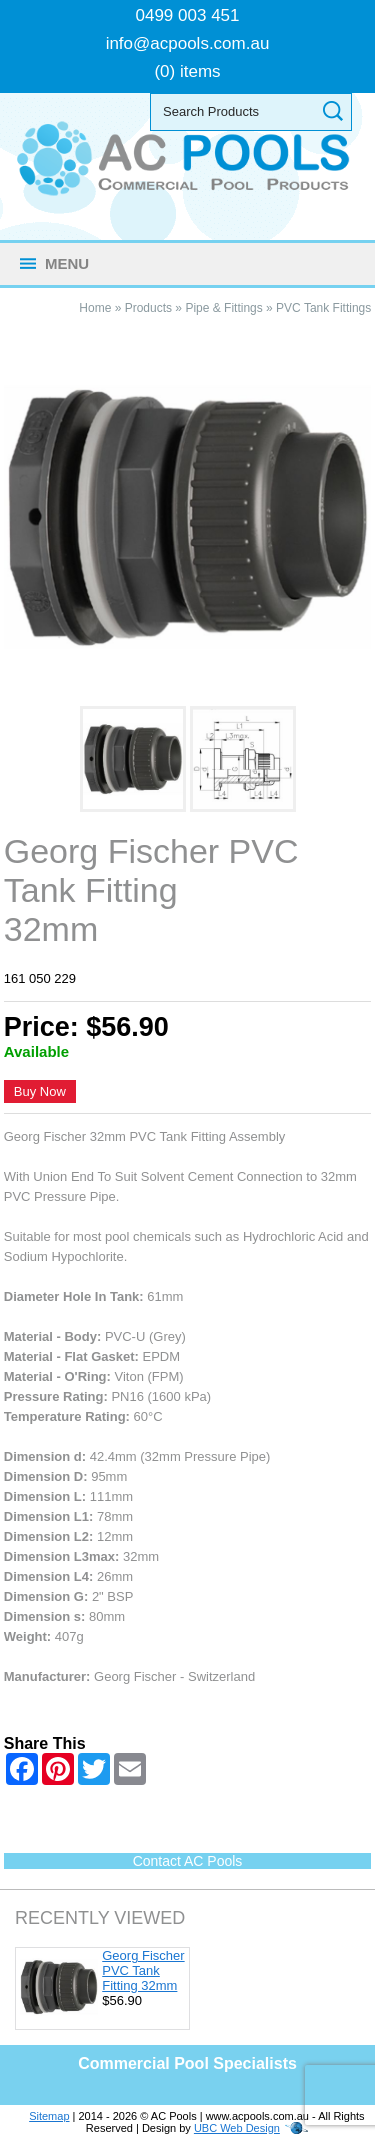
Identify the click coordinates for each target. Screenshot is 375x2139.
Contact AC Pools (188, 1861)
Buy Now (40, 1091)
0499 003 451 (188, 15)
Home (95, 308)
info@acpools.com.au (188, 43)
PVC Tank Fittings (323, 308)
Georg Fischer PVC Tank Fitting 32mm (143, 1970)
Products (148, 308)
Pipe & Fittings (223, 308)
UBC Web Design (237, 2128)
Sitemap (49, 2116)
